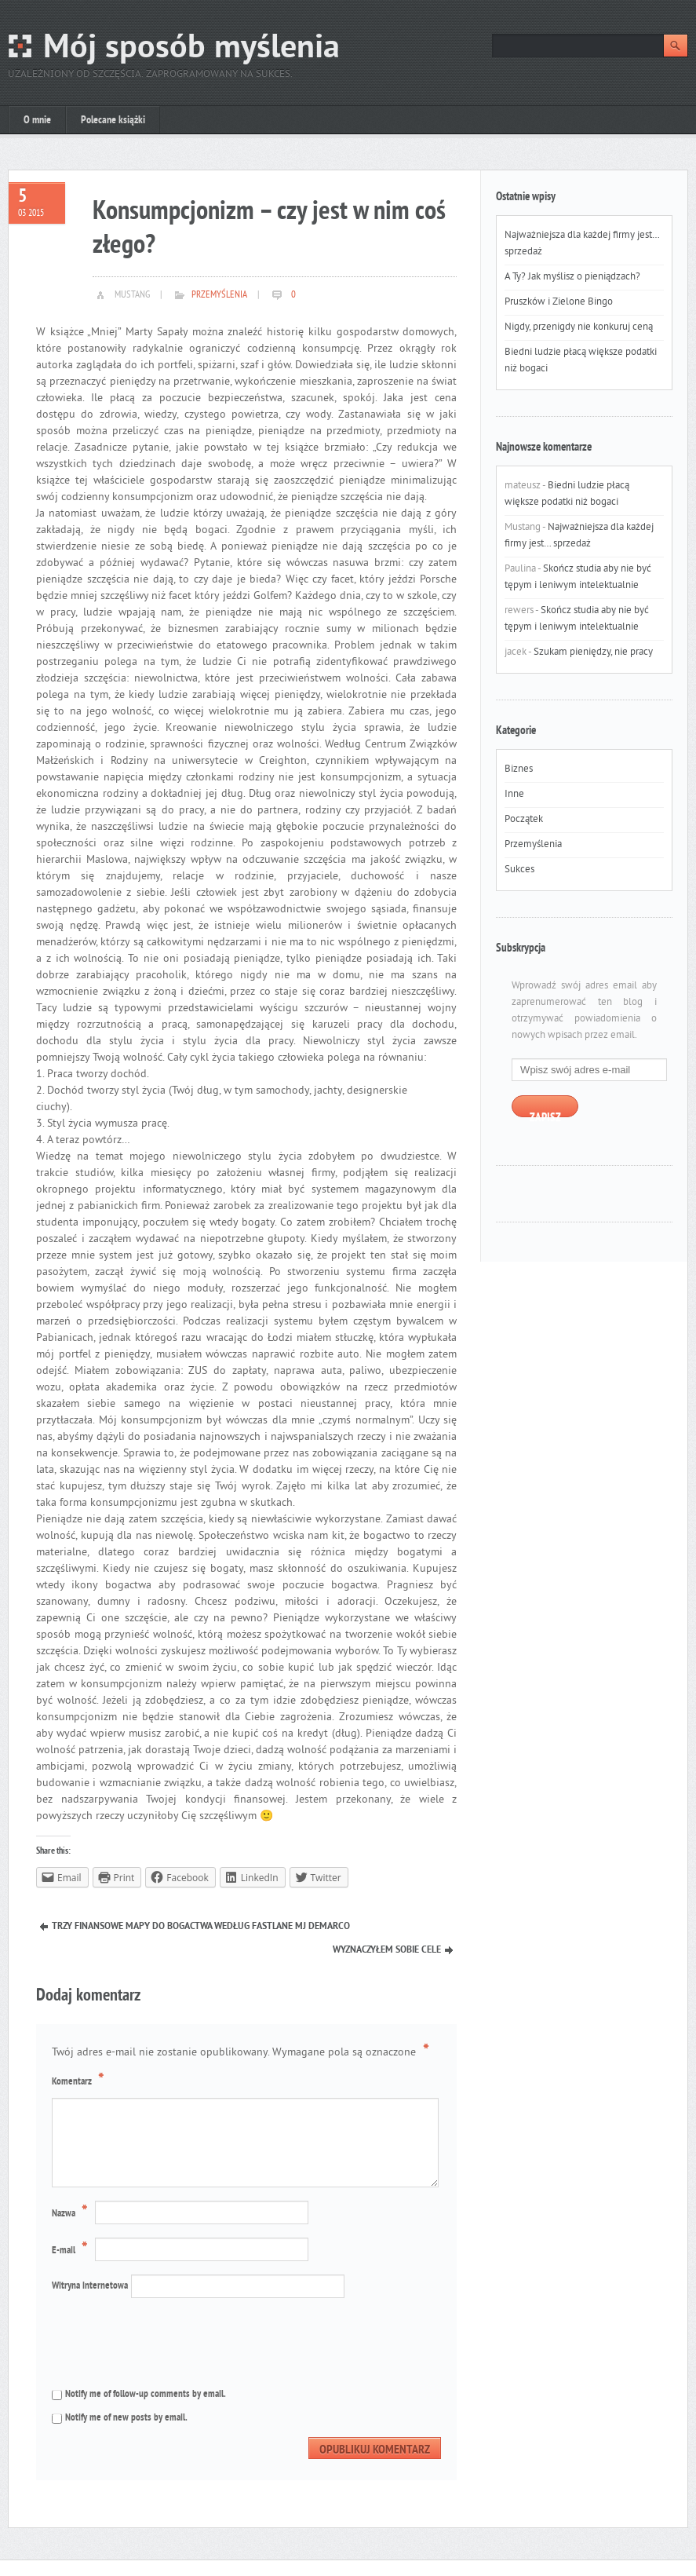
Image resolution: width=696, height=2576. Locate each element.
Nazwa (72, 2213)
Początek (524, 819)
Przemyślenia (219, 295)
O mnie (37, 120)
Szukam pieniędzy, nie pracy (593, 652)
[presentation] (157, 2341)
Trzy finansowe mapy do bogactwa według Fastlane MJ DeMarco (201, 1926)
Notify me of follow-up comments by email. (145, 2394)
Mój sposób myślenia (191, 49)
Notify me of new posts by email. (126, 2418)
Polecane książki (113, 120)
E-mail (72, 2250)
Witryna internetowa (90, 2286)
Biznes (519, 769)
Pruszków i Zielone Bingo (559, 302)
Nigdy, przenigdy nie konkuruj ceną (579, 327)
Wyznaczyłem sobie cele (387, 1950)
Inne (514, 794)
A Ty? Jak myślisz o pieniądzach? (572, 277)
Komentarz (80, 2080)
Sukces (519, 870)
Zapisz (545, 1114)
